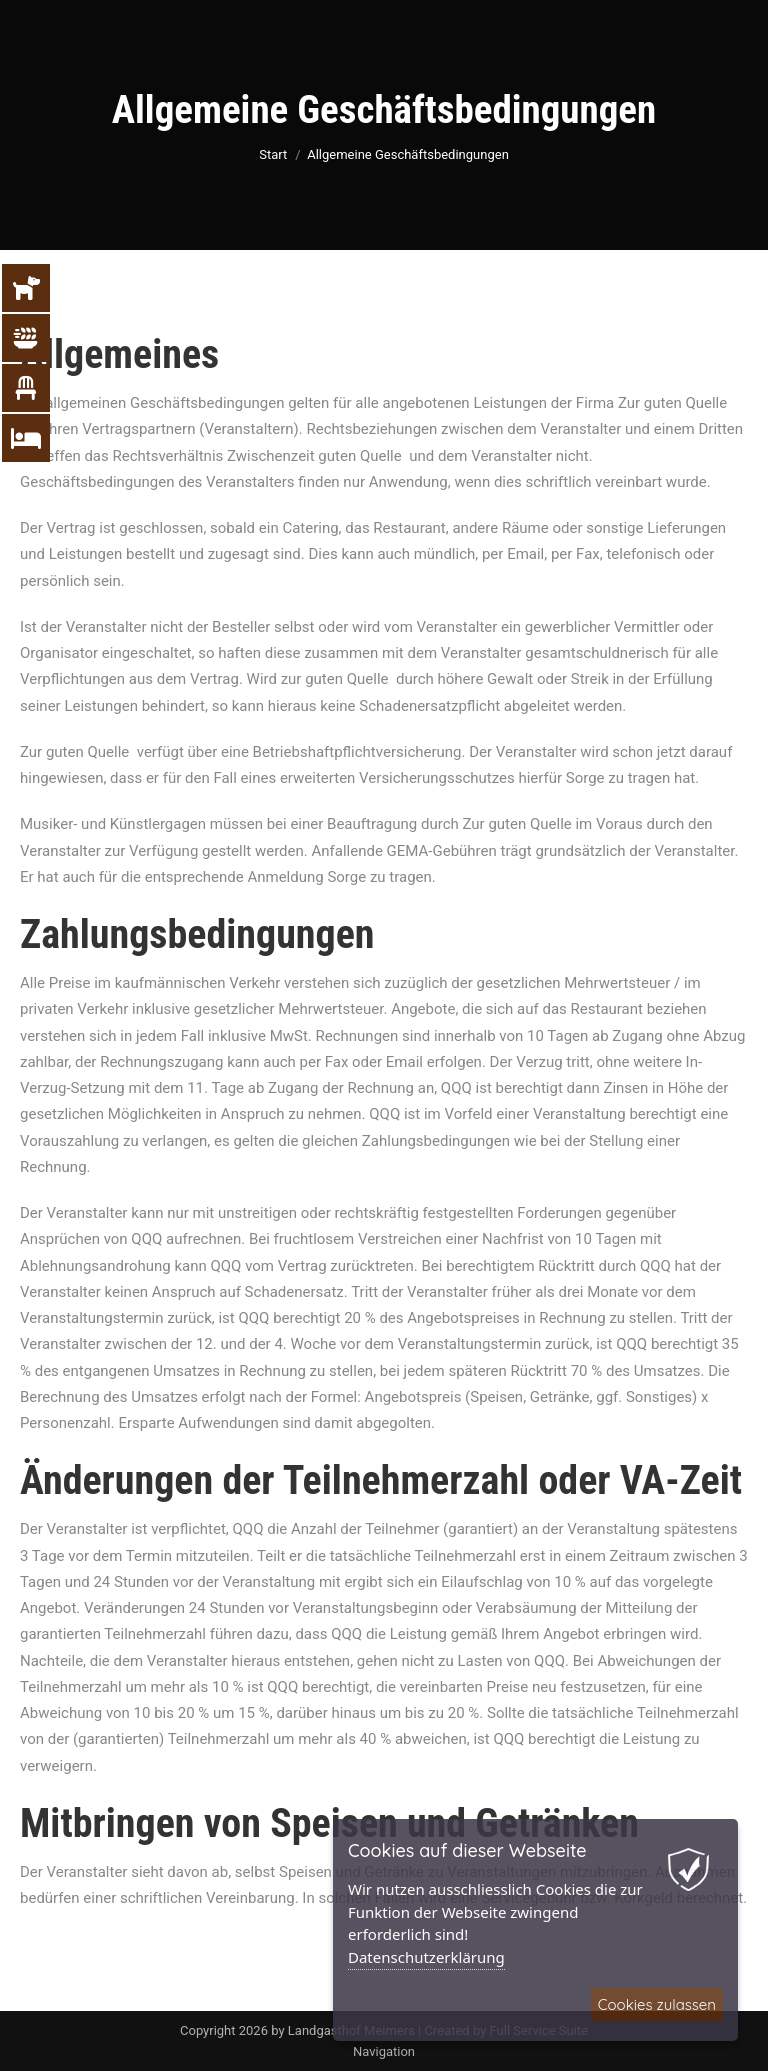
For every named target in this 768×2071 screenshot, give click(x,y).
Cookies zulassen (657, 2004)
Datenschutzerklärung (426, 1957)
